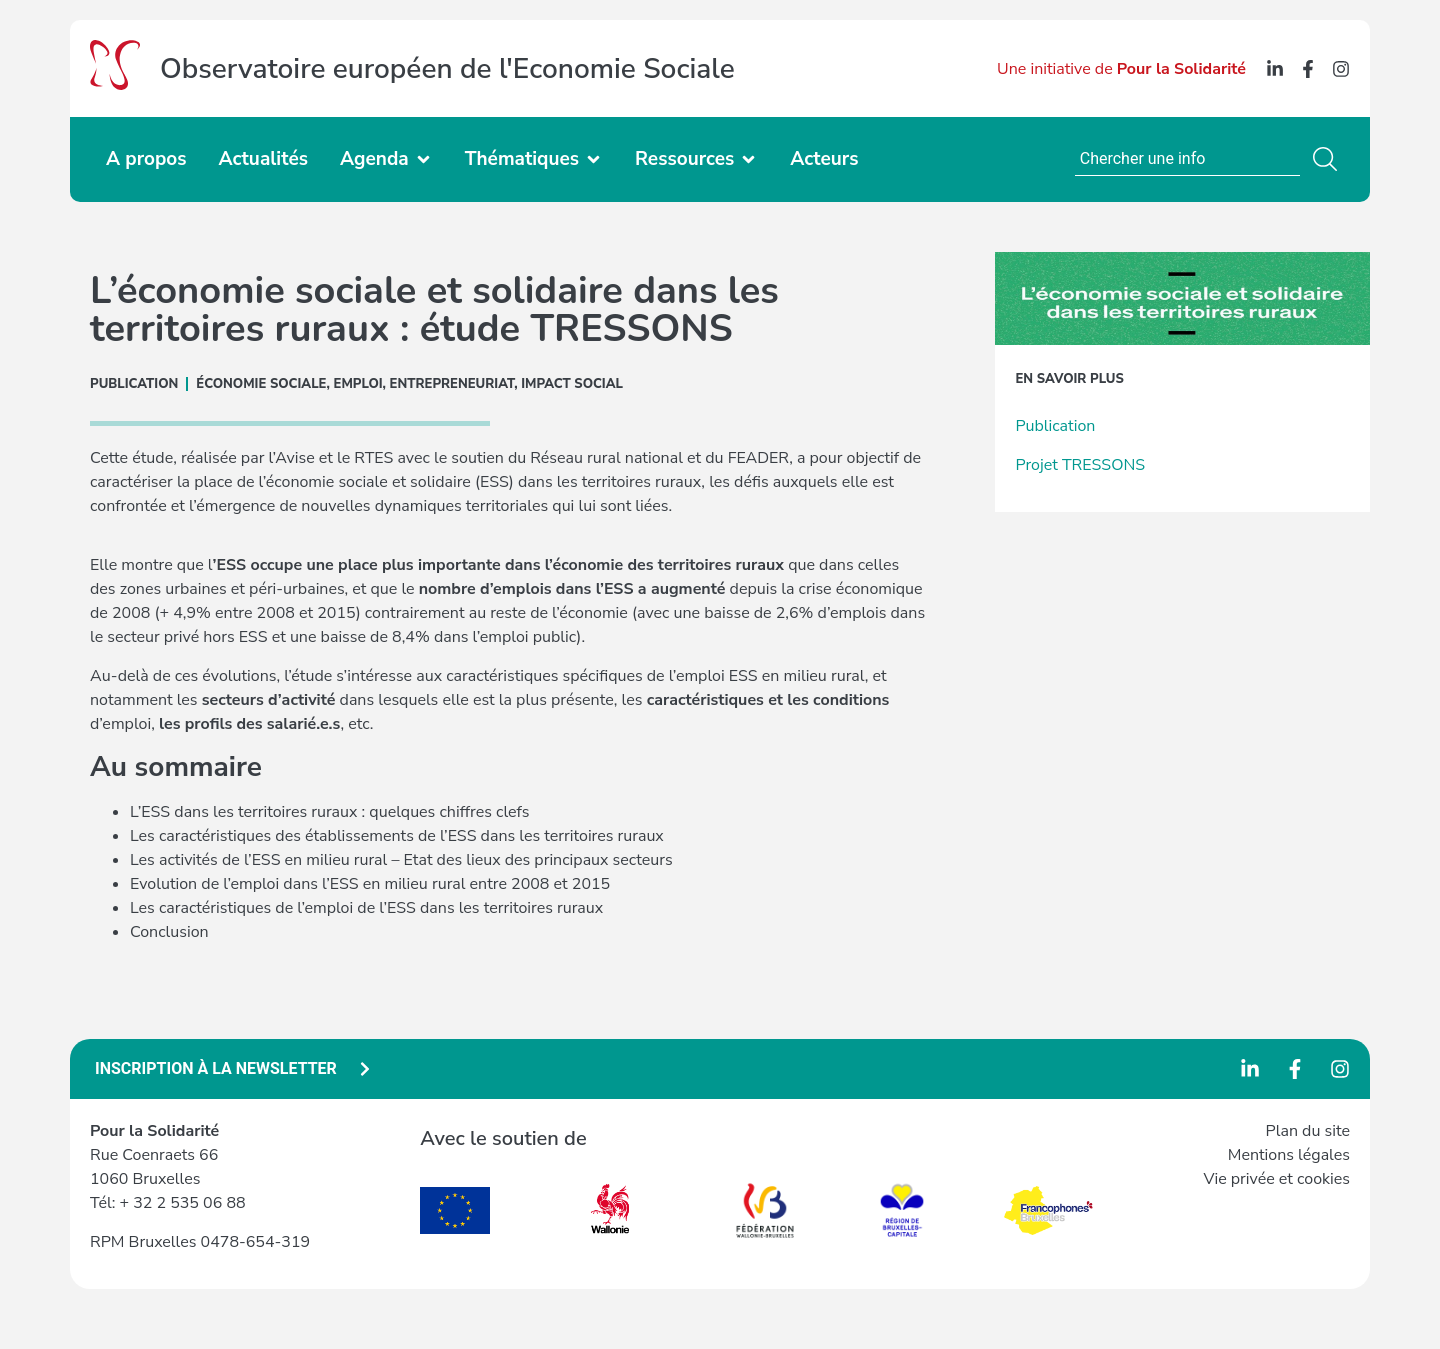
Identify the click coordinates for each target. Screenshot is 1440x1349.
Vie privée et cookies (1276, 1179)
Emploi (358, 384)
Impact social (572, 384)
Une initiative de (1121, 69)
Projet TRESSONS (1080, 465)
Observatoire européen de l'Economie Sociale (447, 69)
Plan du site (1308, 1131)
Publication (1055, 426)
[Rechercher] (1329, 159)
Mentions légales (1289, 1155)
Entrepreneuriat (452, 384)
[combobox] (1187, 159)
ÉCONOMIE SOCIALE (261, 384)
